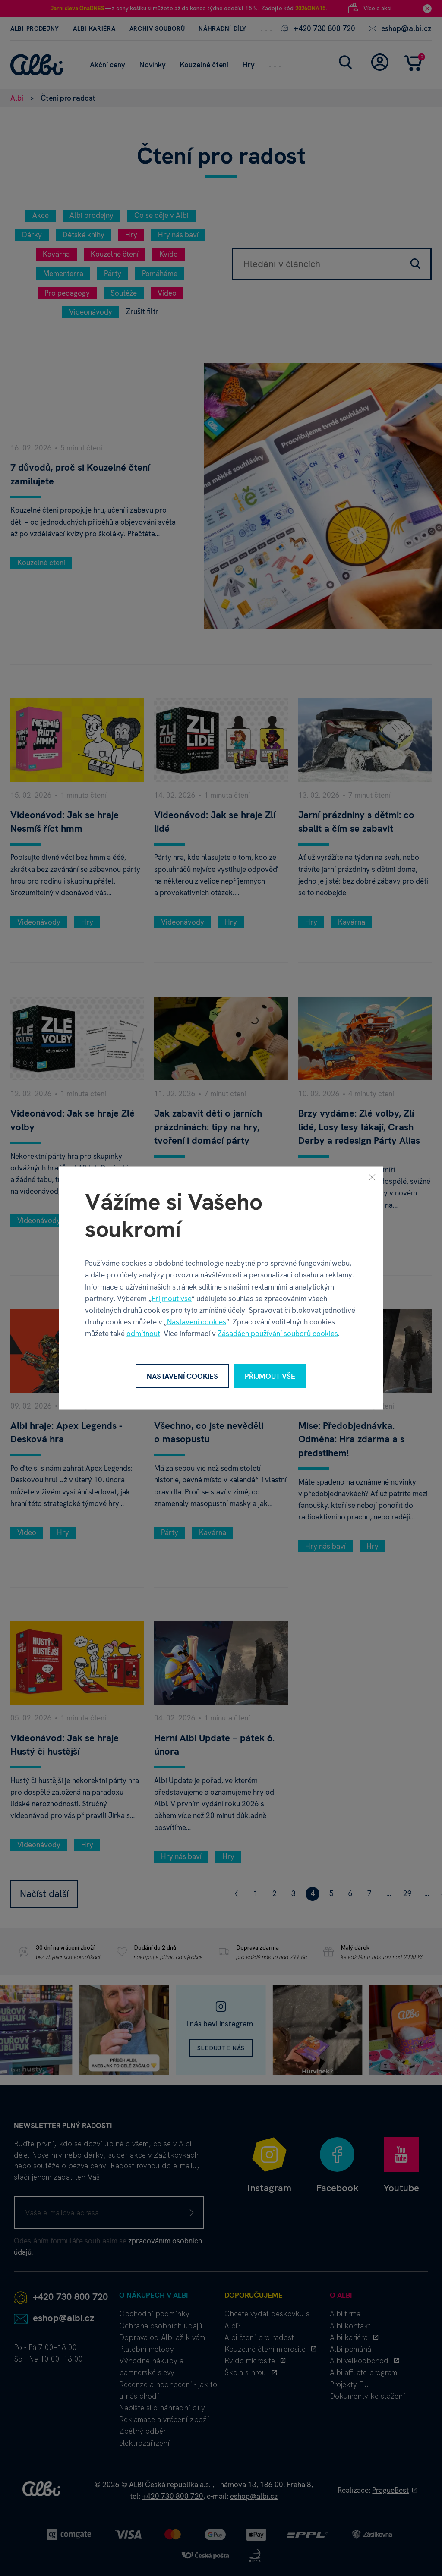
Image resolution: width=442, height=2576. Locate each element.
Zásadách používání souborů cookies (278, 1333)
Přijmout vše (172, 1298)
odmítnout (143, 1333)
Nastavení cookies (196, 1322)
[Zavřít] (372, 1177)
